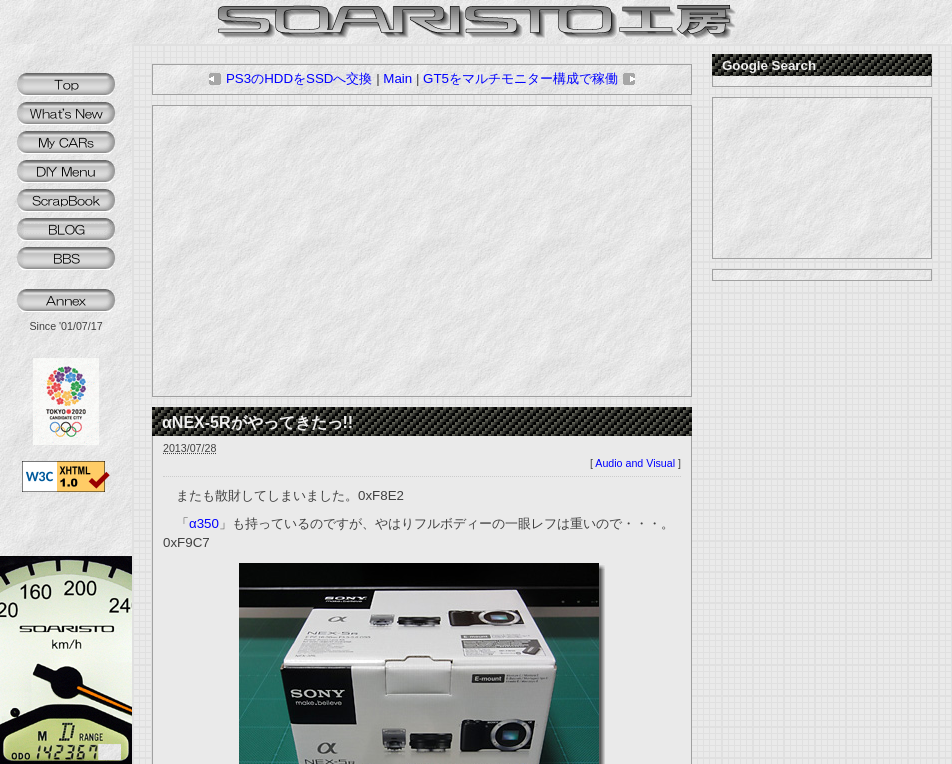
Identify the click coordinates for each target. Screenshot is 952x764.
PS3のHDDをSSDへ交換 (290, 78)
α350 (204, 523)
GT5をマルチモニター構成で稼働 (529, 78)
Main (397, 78)
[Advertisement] (422, 251)
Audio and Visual (635, 463)
